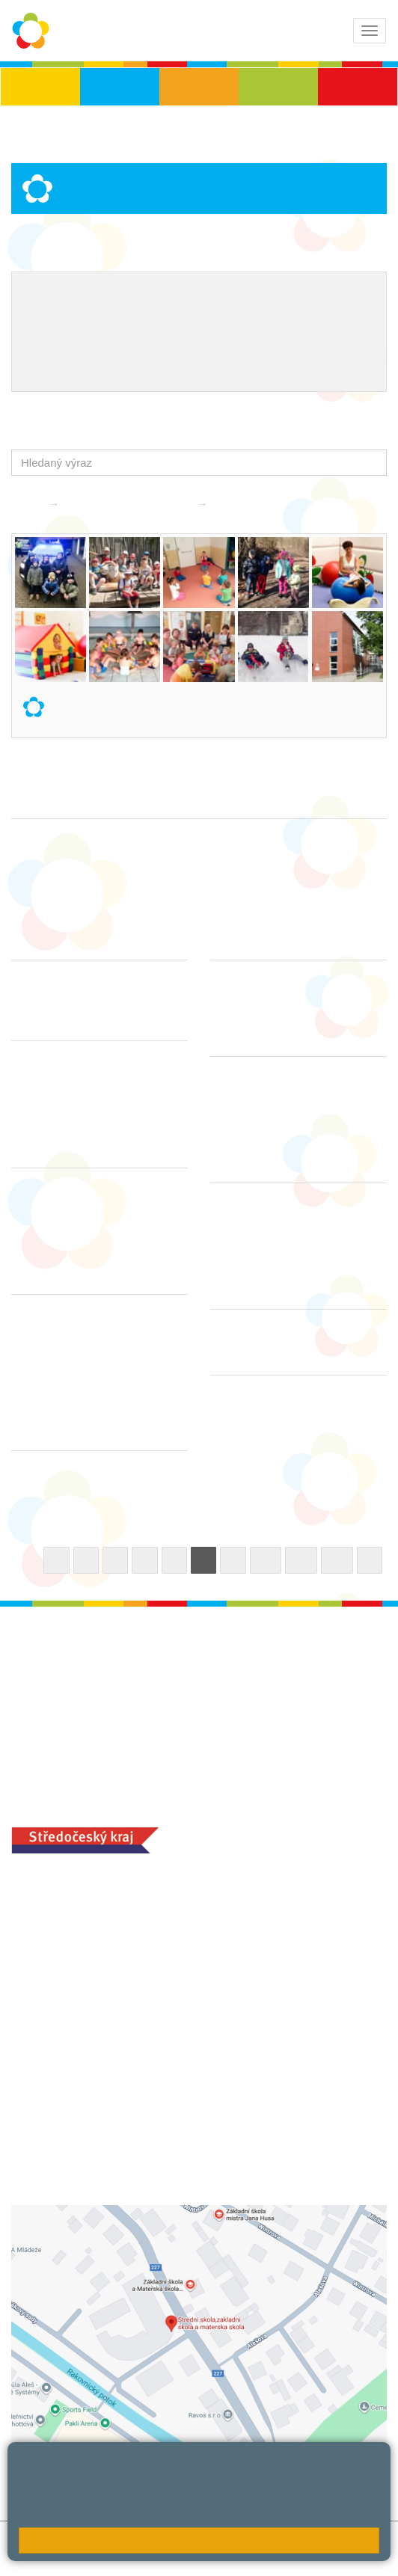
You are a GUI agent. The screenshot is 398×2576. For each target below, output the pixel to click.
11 (301, 1560)
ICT (330, 295)
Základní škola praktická (130, 503)
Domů (26, 503)
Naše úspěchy (116, 319)
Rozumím (199, 2540)
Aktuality (239, 503)
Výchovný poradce (73, 295)
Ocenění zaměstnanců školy (240, 319)
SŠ (279, 87)
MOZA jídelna (46, 2121)
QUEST (227, 344)
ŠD (357, 87)
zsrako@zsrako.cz (95, 2010)
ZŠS (199, 87)
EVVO (293, 295)
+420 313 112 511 (77, 1911)
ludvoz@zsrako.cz (95, 1928)
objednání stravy (149, 2144)
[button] (372, 463)
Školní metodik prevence (199, 295)
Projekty (45, 319)
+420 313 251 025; (59, 2144)
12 (337, 1560)
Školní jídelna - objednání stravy (109, 344)
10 (266, 1560)
